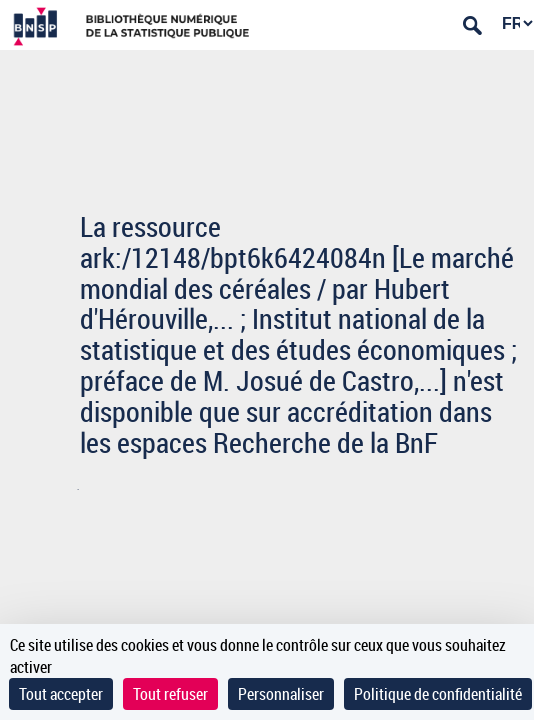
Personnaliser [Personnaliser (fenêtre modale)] (281, 694)
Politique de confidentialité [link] (438, 694)
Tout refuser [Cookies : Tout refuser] (170, 694)
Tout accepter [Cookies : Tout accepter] (61, 694)
